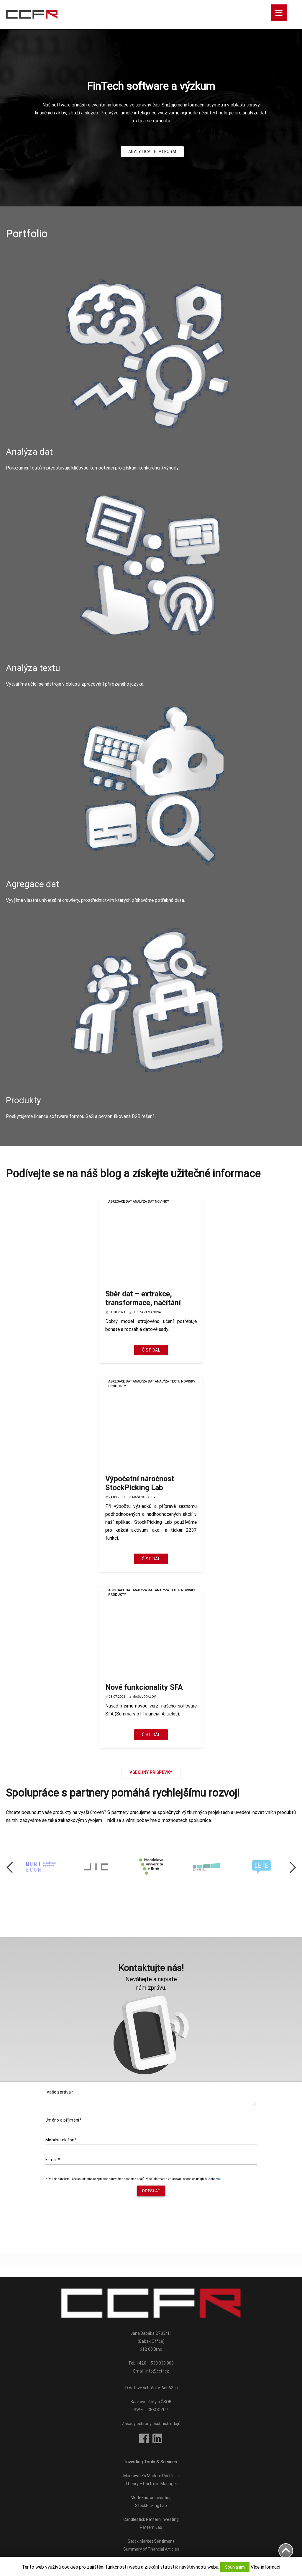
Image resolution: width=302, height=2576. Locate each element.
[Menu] (279, 12)
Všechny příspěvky (150, 1772)
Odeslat (151, 2190)
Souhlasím (235, 2567)
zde (218, 2179)
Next (288, 1867)
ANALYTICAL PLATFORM (152, 151)
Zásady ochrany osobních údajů (151, 2423)
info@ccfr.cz (157, 2371)
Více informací (265, 2567)
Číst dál (151, 1350)
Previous (13, 1867)
